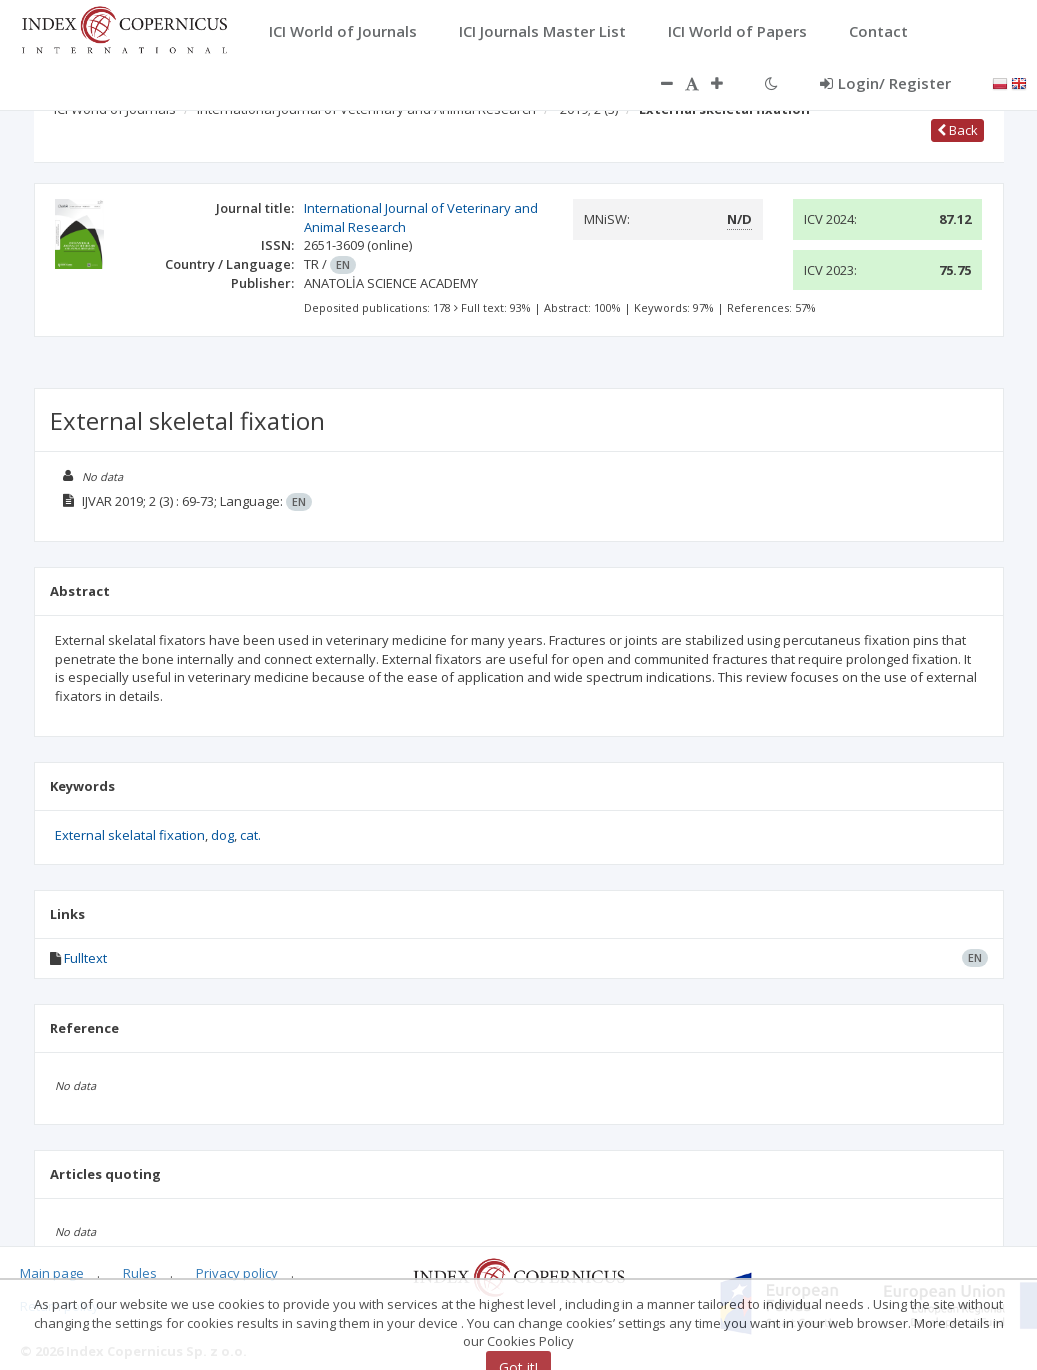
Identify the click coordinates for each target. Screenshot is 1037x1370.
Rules (140, 1273)
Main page (52, 1273)
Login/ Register (885, 83)
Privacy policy (237, 1273)
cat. (250, 835)
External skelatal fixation (130, 835)
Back (957, 130)
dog (222, 835)
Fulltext (85, 958)
